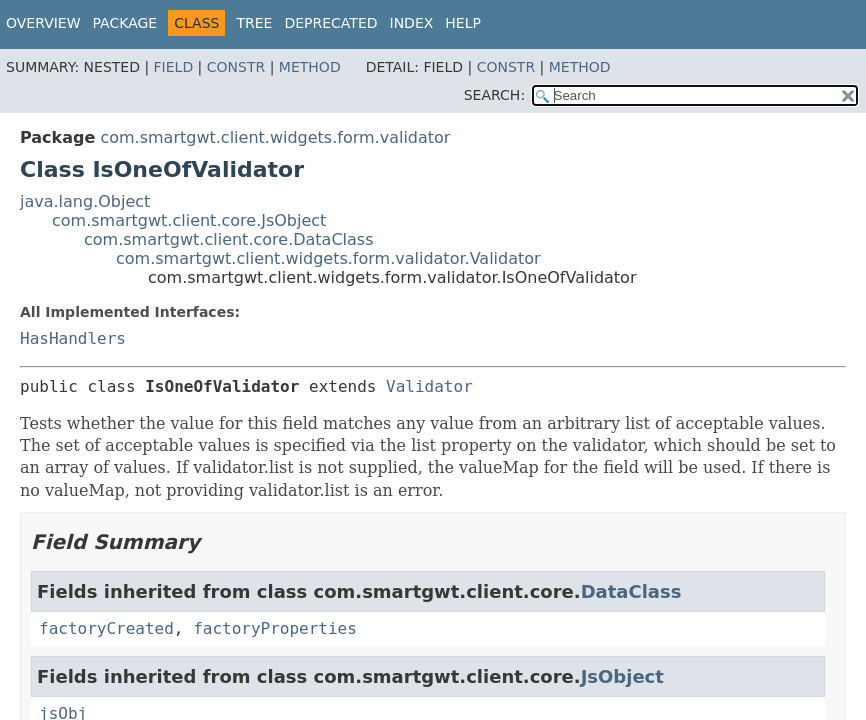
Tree (254, 23)
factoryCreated (106, 628)
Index (412, 23)
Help (463, 23)
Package (125, 23)
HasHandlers (73, 338)
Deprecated (330, 23)
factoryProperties (275, 628)
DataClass (631, 591)
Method (310, 67)
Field (174, 67)
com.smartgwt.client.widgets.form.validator (275, 137)
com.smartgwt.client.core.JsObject (189, 220)
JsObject (622, 676)
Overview (43, 23)
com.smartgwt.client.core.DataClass (229, 239)
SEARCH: (494, 95)
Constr (236, 67)
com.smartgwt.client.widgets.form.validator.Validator (328, 258)
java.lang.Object (85, 201)
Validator (429, 386)
